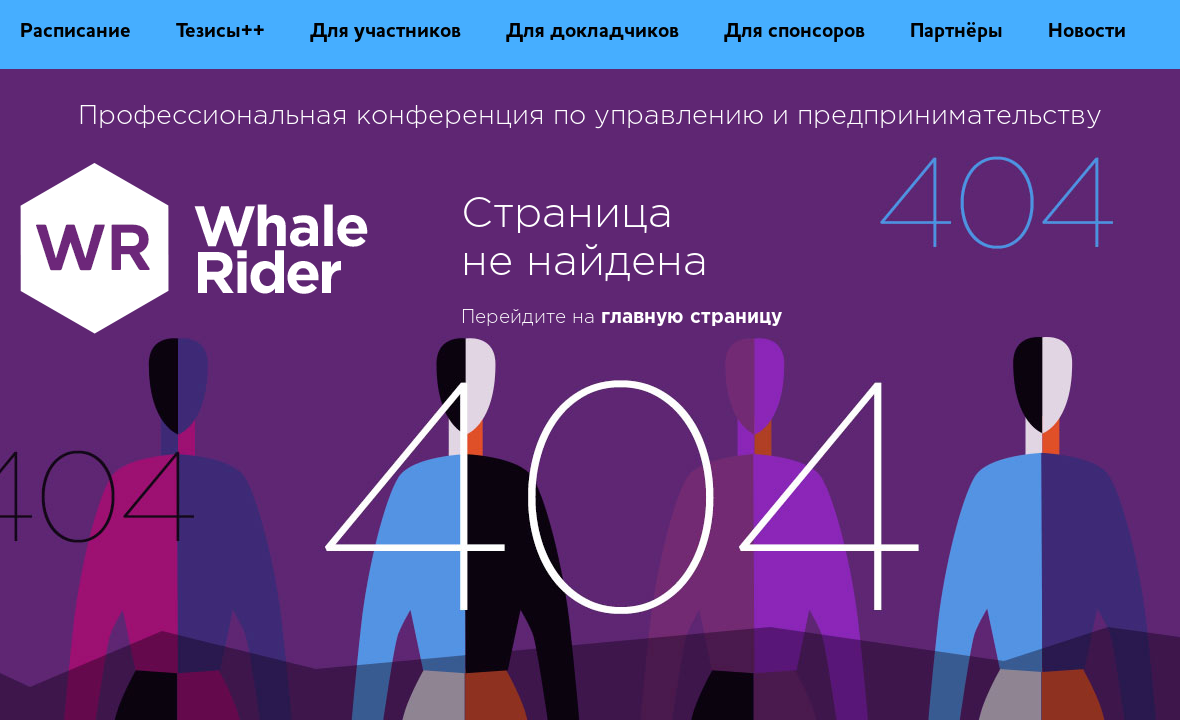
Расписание (75, 32)
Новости (1087, 32)
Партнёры (956, 32)
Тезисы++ (220, 32)
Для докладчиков (592, 32)
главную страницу (691, 317)
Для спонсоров (794, 32)
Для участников (385, 32)
